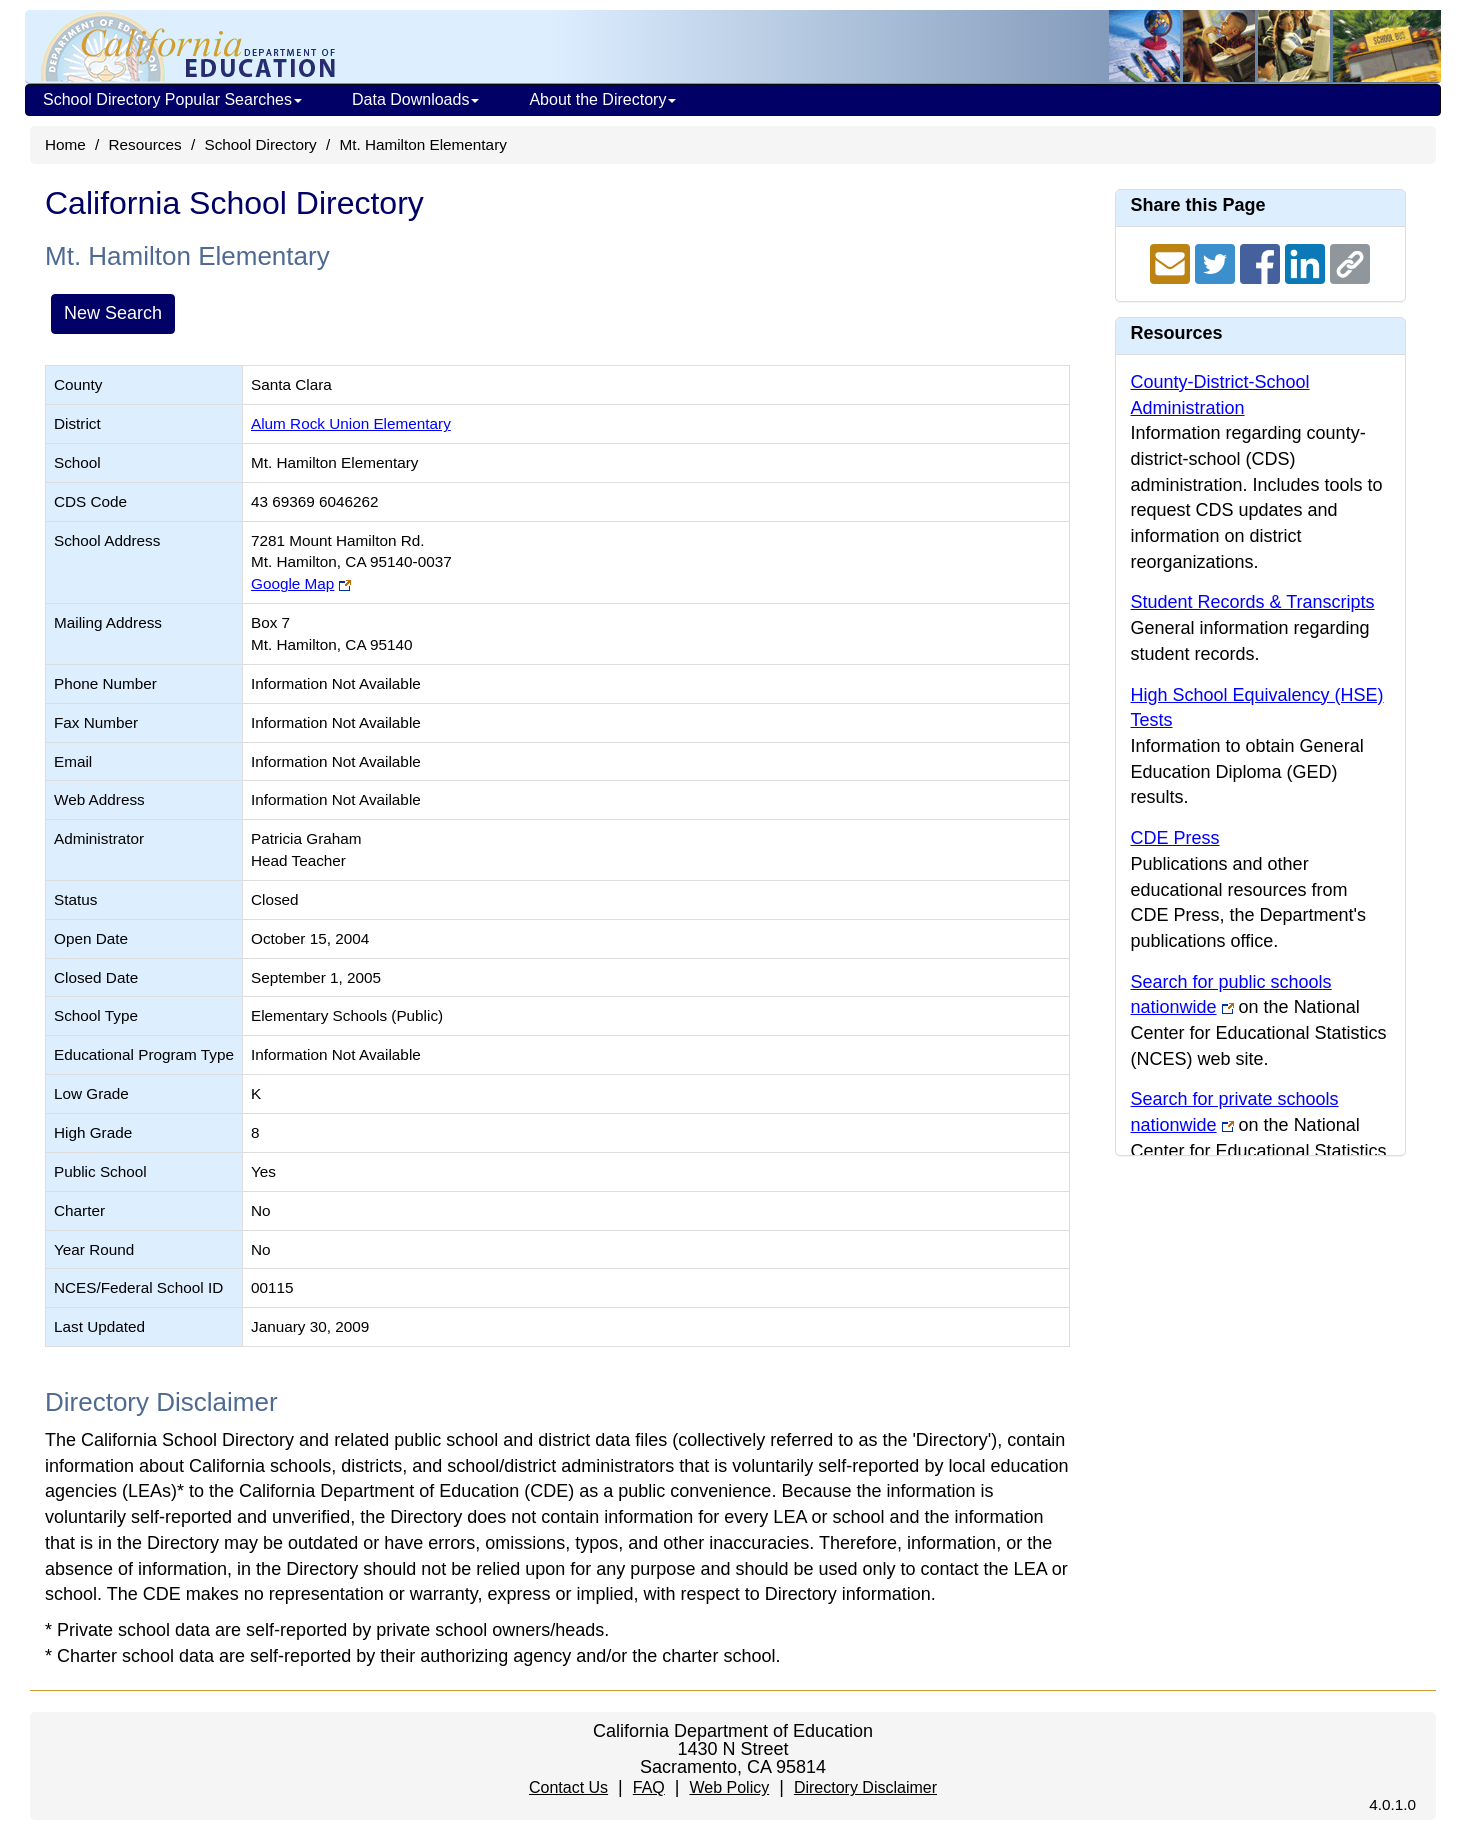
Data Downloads (415, 99)
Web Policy (729, 1787)
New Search (113, 313)
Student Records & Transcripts (1253, 602)
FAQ (649, 1787)
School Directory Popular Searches (172, 99)
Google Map (292, 583)
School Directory (260, 144)
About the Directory (602, 99)
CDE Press (1175, 838)
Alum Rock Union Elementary (351, 423)
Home (65, 144)
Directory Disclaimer (865, 1787)
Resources (145, 144)
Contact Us (568, 1787)
